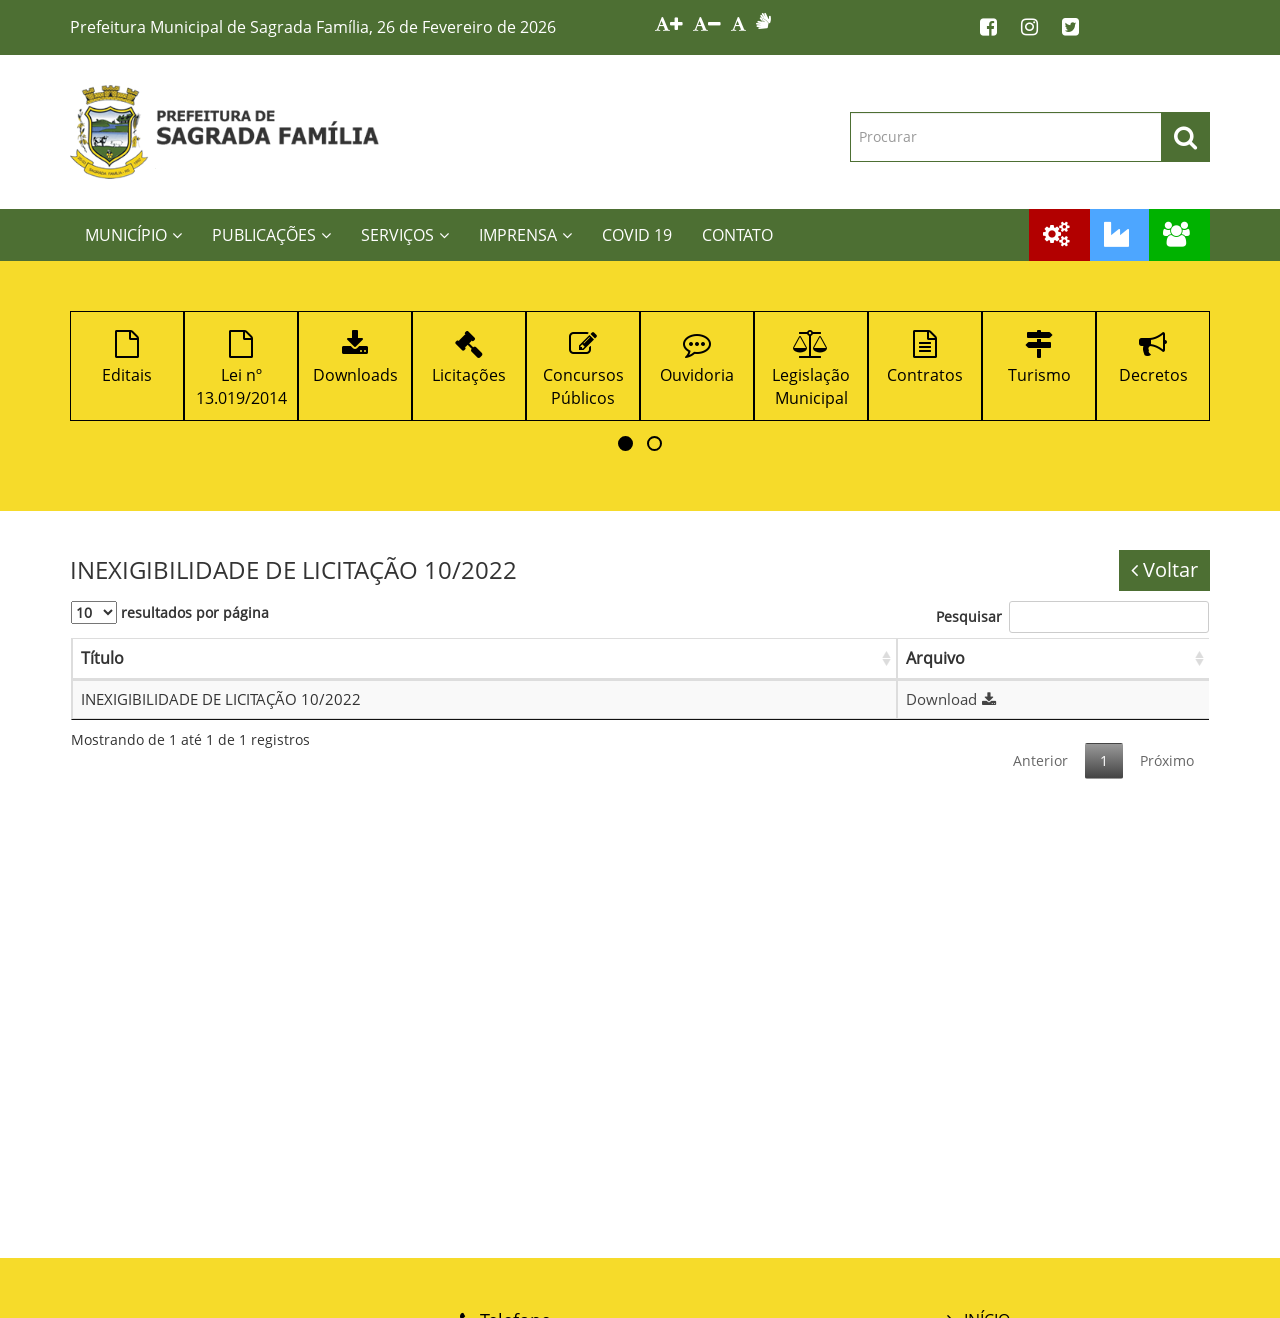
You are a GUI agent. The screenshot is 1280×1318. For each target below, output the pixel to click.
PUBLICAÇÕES (271, 235)
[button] (625, 443)
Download (953, 699)
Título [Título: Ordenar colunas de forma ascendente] (102, 658)
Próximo (1167, 760)
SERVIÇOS (405, 235)
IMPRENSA (525, 235)
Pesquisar (1072, 617)
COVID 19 (637, 235)
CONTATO (737, 235)
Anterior (1040, 760)
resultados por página (170, 612)
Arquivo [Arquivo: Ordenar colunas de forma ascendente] (935, 658)
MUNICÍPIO (133, 235)
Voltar (1164, 569)
